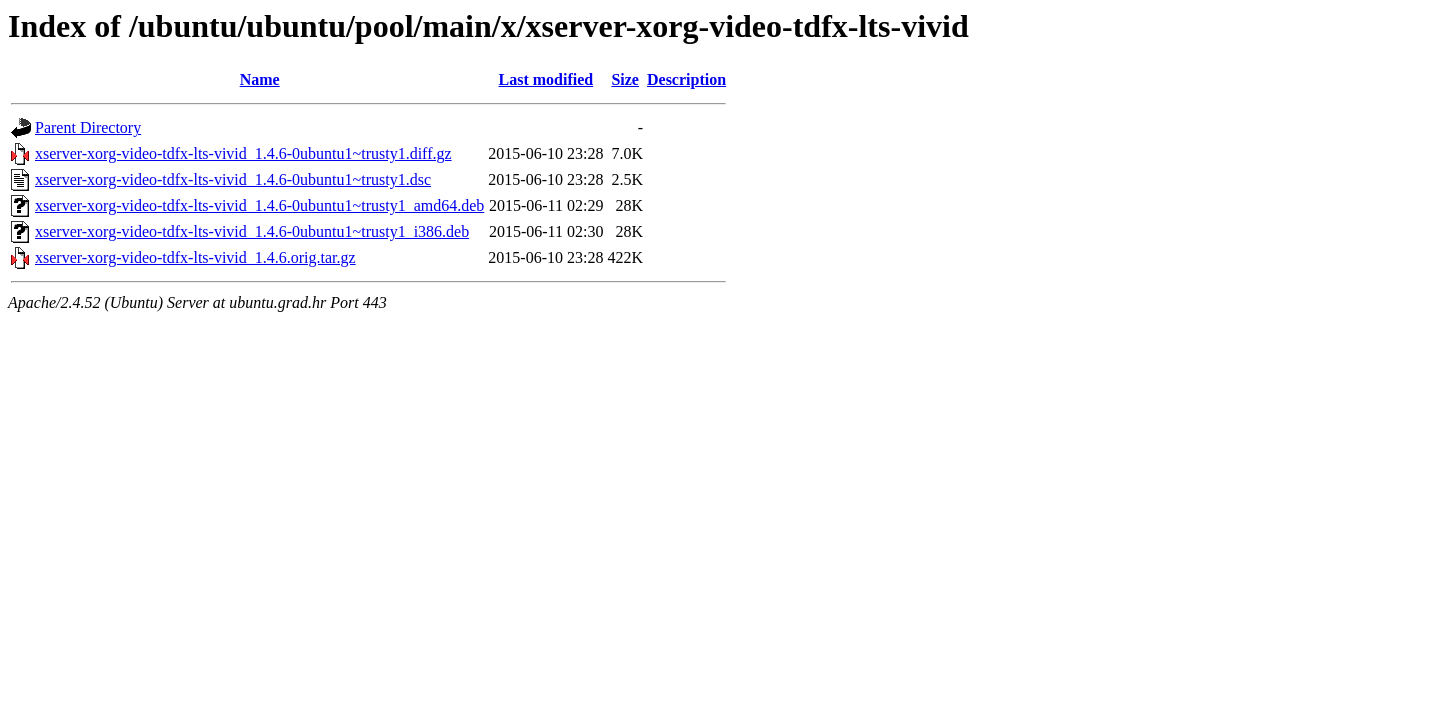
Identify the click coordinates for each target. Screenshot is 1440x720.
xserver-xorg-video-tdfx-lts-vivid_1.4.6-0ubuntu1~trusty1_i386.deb (252, 231)
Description (686, 79)
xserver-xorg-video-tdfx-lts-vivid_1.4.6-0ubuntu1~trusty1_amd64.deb (259, 205)
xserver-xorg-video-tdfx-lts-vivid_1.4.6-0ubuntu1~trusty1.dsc (233, 179)
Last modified (546, 79)
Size (625, 79)
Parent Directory (88, 127)
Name (260, 79)
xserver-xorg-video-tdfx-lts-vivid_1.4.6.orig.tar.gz (195, 257)
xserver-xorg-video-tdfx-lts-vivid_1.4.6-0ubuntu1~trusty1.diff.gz (243, 153)
